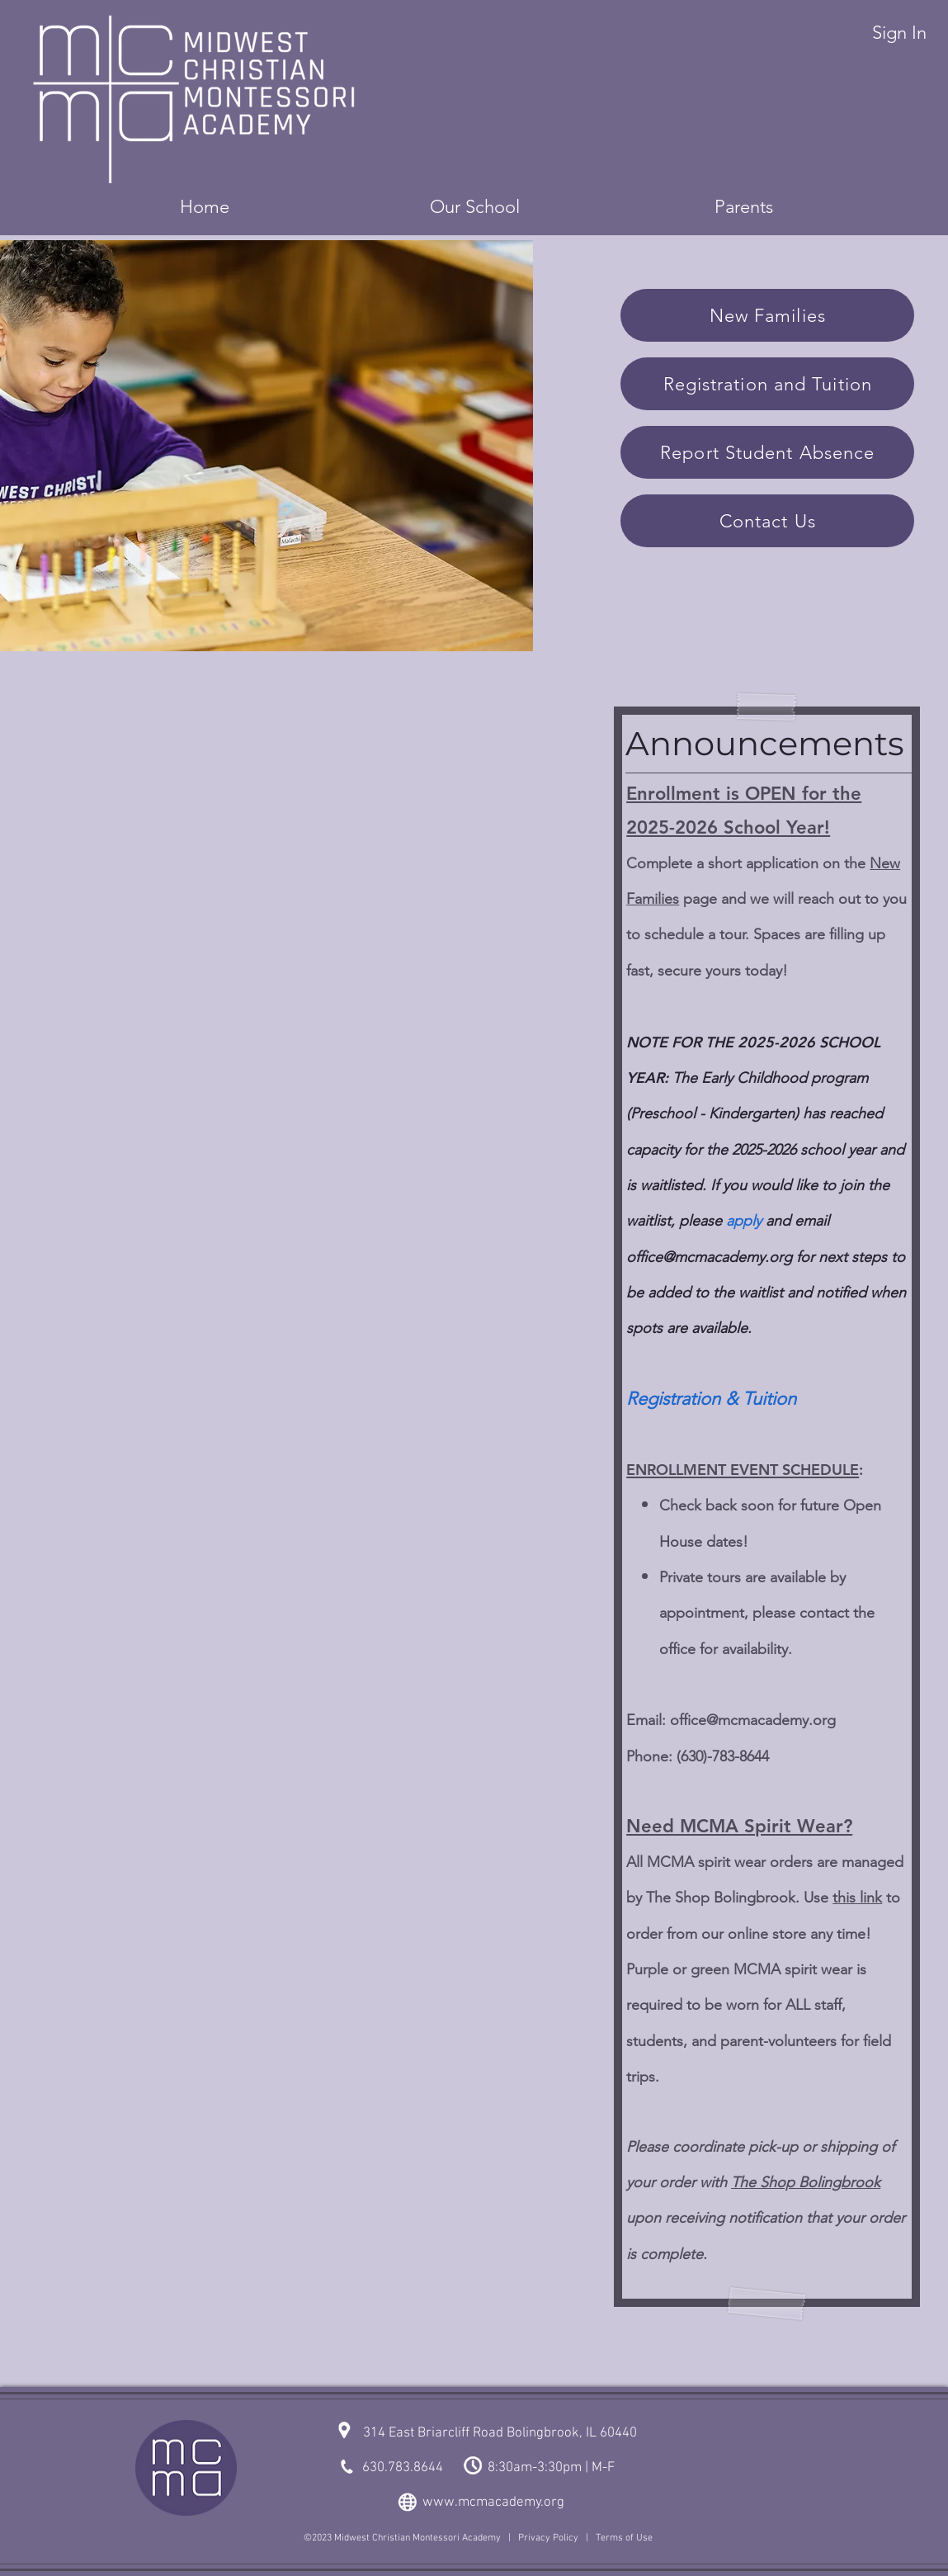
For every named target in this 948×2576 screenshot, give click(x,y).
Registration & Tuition (711, 1398)
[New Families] (767, 315)
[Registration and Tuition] (767, 383)
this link (857, 1897)
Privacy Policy (548, 2538)
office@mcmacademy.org (753, 1720)
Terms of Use (624, 2538)
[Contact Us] (767, 520)
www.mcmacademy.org (493, 2502)
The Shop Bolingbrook (805, 2182)
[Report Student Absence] (767, 452)
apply (744, 1221)
